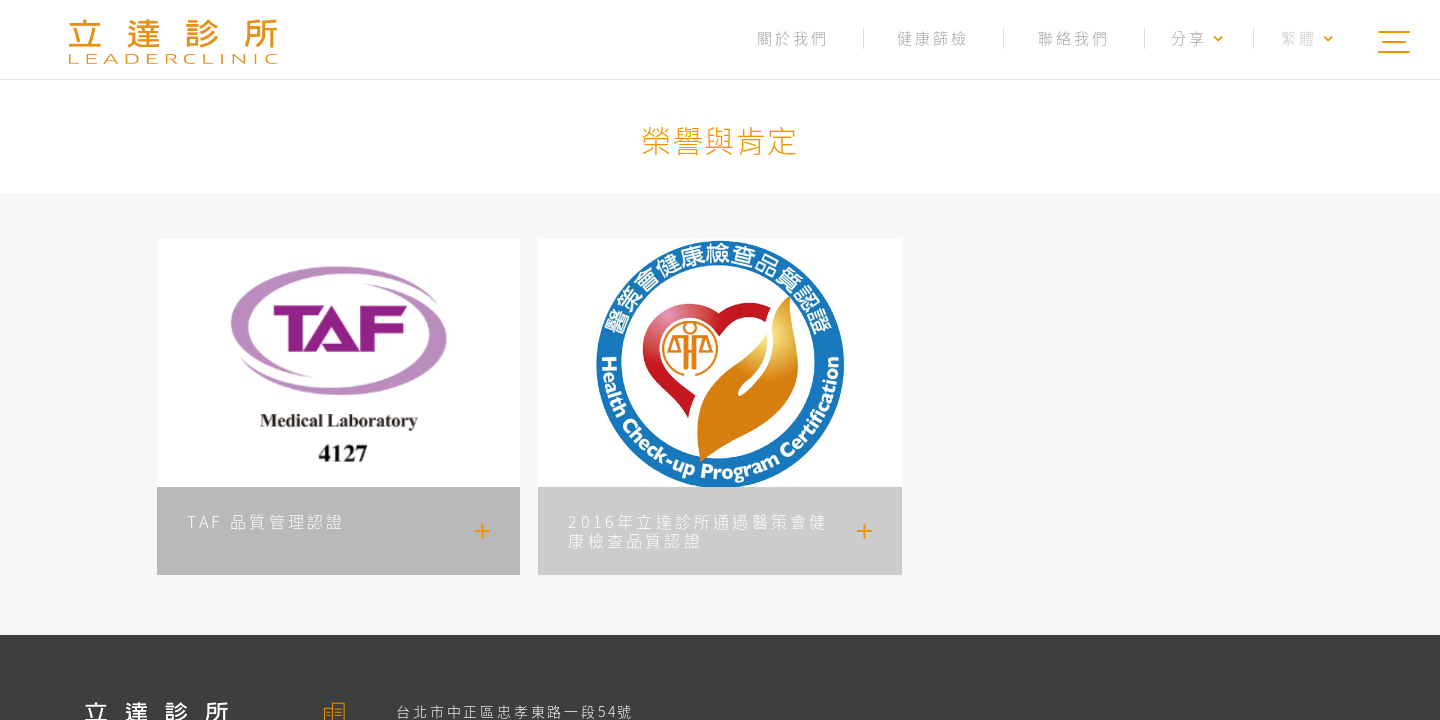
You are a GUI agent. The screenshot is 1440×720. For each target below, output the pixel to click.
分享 (1198, 38)
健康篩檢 (933, 38)
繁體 (1308, 38)
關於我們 (793, 38)
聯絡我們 (1074, 38)
